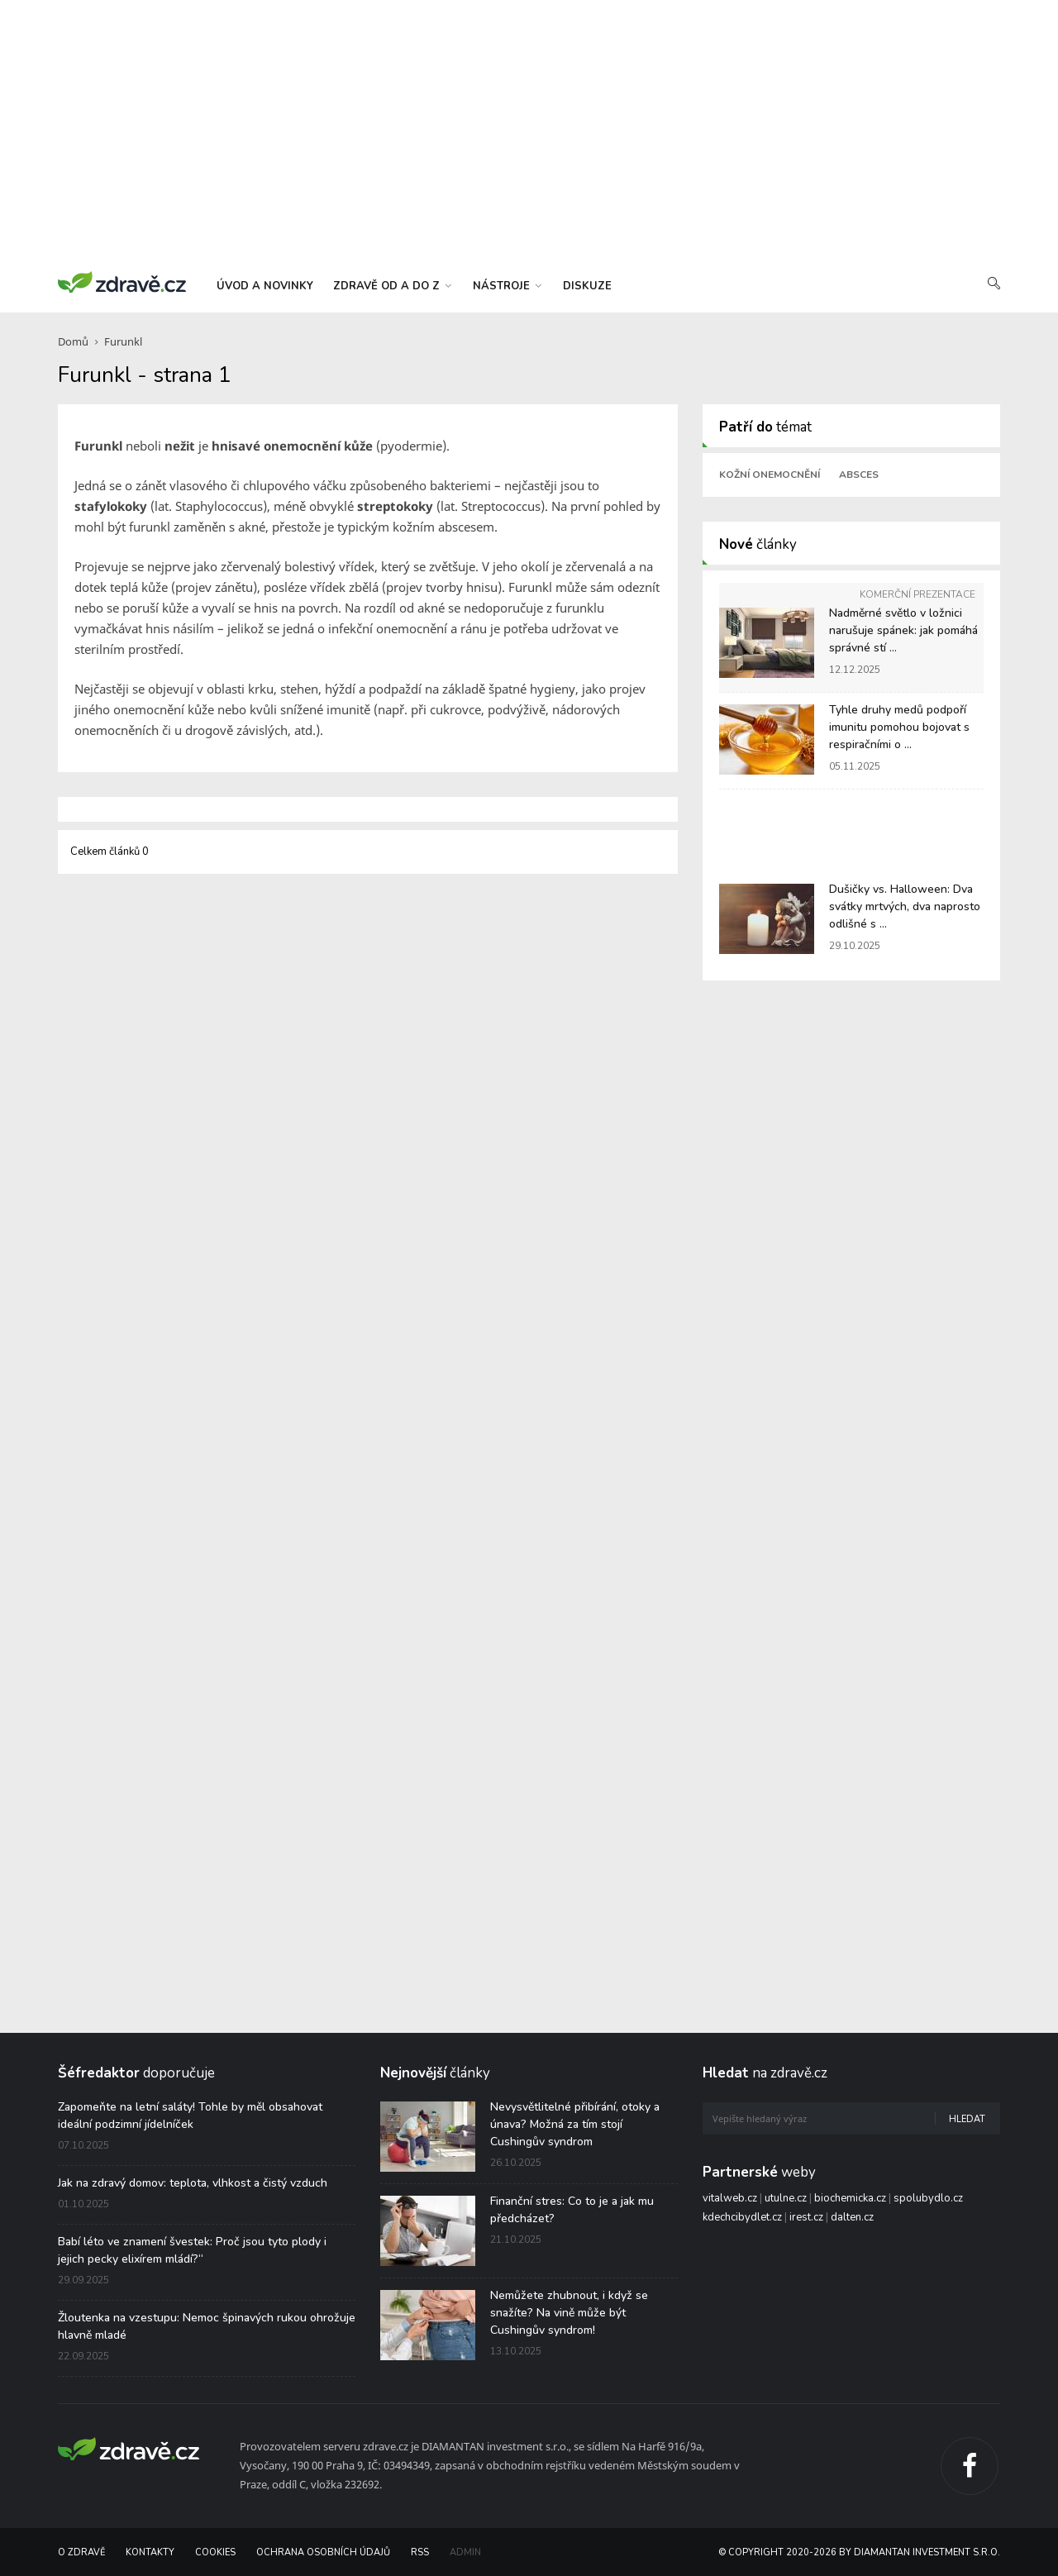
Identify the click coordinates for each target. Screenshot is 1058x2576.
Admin (465, 2552)
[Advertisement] (529, 132)
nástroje (507, 286)
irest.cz (806, 2217)
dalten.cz (852, 2217)
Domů (73, 341)
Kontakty (150, 2552)
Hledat (967, 2119)
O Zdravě (81, 2552)
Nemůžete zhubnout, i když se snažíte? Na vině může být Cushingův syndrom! (569, 2312)
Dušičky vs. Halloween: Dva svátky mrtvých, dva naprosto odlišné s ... (904, 906)
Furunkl (123, 341)
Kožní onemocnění (769, 474)
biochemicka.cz (850, 2198)
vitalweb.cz (730, 2198)
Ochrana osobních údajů (323, 2552)
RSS (420, 2552)
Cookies (215, 2552)
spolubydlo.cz (928, 2198)
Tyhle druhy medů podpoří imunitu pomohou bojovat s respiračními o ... (899, 727)
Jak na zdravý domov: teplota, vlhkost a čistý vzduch (192, 2183)
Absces (859, 474)
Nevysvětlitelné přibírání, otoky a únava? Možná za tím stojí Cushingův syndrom (575, 2124)
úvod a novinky (265, 286)
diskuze (587, 286)
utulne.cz (786, 2198)
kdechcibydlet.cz (742, 2217)
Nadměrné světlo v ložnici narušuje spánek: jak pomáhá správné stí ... (903, 630)
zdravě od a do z (392, 286)
